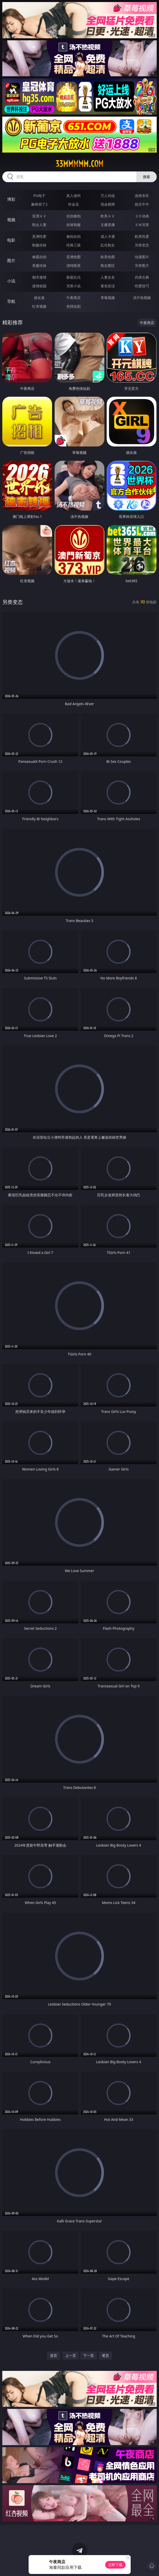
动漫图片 (142, 256)
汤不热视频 (142, 297)
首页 (53, 2355)
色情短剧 (73, 306)
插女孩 (39, 297)
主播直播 (108, 224)
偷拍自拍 (73, 236)
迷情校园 (39, 285)
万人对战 (108, 195)
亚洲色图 (73, 256)
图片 (11, 260)
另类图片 (142, 265)
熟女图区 (108, 265)
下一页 (88, 2355)
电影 (11, 240)
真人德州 (73, 195)
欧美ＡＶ (108, 216)
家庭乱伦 (73, 277)
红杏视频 (39, 306)
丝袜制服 (73, 224)
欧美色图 (108, 256)
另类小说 (73, 285)
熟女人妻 (39, 224)
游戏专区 (142, 195)
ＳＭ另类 (142, 224)
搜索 (146, 176)
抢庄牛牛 (142, 204)
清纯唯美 (73, 265)
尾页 (105, 2355)
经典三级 (73, 245)
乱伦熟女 (108, 245)
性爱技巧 (142, 285)
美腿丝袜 (39, 265)
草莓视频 (108, 297)
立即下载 (115, 2564)
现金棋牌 (108, 204)
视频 (11, 219)
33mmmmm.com (79, 164)
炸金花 (73, 204)
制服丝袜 (39, 245)
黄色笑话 (108, 285)
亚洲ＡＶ (39, 216)
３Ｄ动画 (142, 216)
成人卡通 (108, 236)
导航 (11, 301)
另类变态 (142, 245)
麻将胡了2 (39, 204)
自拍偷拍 (73, 216)
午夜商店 (73, 297)
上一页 (70, 2355)
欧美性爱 (142, 236)
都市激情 (39, 277)
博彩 (11, 199)
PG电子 (39, 195)
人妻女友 (108, 277)
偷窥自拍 (39, 256)
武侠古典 (142, 277)
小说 (11, 281)
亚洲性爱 (39, 236)
